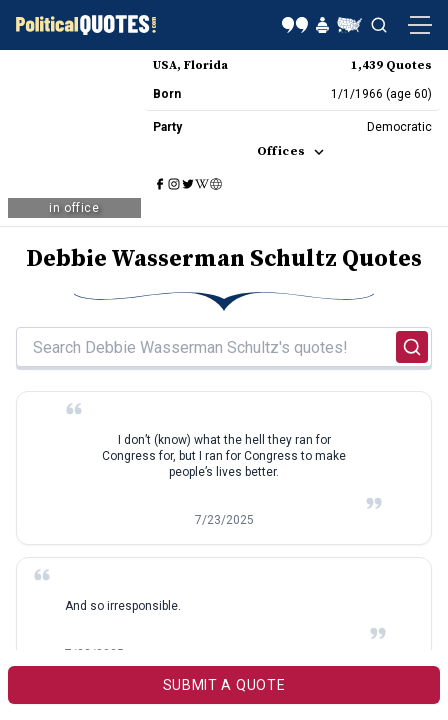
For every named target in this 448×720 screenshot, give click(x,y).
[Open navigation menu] (420, 25)
